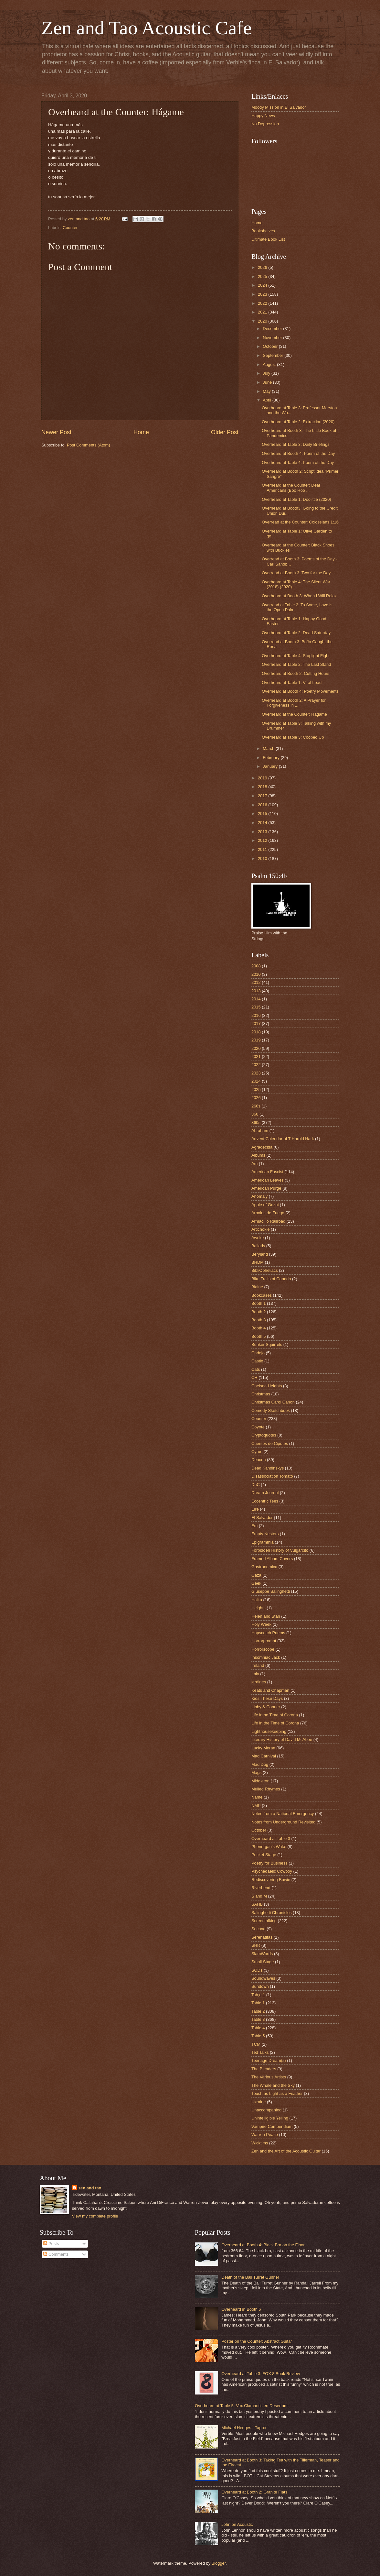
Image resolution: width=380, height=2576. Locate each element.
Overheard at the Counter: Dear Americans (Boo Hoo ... (291, 487)
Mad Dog (259, 1764)
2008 (256, 965)
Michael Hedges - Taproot (245, 2427)
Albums (258, 1155)
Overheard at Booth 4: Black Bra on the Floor (263, 2244)
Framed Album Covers (272, 1558)
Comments (56, 2254)
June (268, 382)
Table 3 (258, 2019)
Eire (255, 1509)
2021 (263, 312)
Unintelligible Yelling (269, 2118)
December (273, 328)
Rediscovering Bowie (270, 1879)
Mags (256, 1772)
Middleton (260, 1780)
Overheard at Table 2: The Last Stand (296, 664)
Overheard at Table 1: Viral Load (292, 682)
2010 (263, 858)
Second (258, 1928)
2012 (263, 840)
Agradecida (261, 1147)
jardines (258, 1681)
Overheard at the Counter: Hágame (294, 714)
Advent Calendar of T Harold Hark (282, 1138)
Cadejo (258, 1352)
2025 (263, 276)
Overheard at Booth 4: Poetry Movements (300, 691)
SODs (256, 1970)
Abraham (259, 1130)
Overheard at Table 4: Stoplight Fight (295, 655)
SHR (255, 1945)
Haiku (256, 1599)
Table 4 (258, 2027)
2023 (263, 294)
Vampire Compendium (271, 2126)
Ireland (257, 1665)
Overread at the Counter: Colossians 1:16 (300, 522)
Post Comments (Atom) (88, 445)
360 (254, 1114)
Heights (258, 1607)
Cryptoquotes (263, 1435)
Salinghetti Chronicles (271, 1912)
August (270, 364)
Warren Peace (264, 2134)
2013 (263, 831)
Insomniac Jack (265, 1657)
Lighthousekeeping (268, 1731)
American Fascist (267, 1171)
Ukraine (258, 2101)
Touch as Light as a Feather (277, 2093)
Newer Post (56, 432)
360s (255, 1122)
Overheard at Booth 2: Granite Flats (254, 2492)
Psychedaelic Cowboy (271, 1871)
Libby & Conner (265, 1706)
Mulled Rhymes (265, 1789)
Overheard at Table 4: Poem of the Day (298, 462)
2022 (263, 303)
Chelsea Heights (266, 1385)
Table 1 (258, 2002)
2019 (263, 778)
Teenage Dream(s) (268, 2060)
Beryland (259, 1254)
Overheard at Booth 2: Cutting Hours (295, 673)
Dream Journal (265, 1492)
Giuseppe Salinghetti (270, 1591)
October (271, 346)
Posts (51, 2243)
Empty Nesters (265, 1533)
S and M (259, 1896)
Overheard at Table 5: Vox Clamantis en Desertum (241, 2405)
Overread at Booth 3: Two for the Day (296, 572)
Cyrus (256, 1451)
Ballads (258, 1245)
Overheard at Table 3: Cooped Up (293, 737)
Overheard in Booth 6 (241, 2309)
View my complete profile (95, 2216)
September (273, 355)
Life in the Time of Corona (275, 1723)
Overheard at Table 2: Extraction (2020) (298, 421)
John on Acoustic (237, 2524)
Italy (255, 1673)
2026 (263, 267)
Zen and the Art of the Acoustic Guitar (286, 2151)
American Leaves (267, 1180)
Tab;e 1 (258, 1994)
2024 (263, 285)
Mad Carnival (263, 1756)
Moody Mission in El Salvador (278, 107)
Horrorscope (262, 1649)
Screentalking (264, 1920)
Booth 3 (258, 1319)
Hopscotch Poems (268, 1632)
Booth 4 (258, 1328)
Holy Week (261, 1624)
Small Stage (262, 1961)
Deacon (258, 1459)
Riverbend (260, 1887)
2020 (263, 321)
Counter (70, 227)
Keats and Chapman (270, 1690)
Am (254, 1163)
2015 (263, 813)
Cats (255, 1369)
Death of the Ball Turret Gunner (250, 2277)
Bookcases (261, 1295)
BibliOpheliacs (264, 1270)
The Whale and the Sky (273, 2085)
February (271, 757)
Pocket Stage (263, 1854)
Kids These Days (267, 1698)
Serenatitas (261, 1937)
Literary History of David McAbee (281, 1739)
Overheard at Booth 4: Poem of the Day (298, 453)
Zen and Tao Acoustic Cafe (146, 28)
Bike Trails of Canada (271, 1278)
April (267, 400)
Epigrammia (262, 1542)
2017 (263, 795)
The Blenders (263, 2068)
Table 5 (258, 2035)
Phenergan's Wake (268, 1846)
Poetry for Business (269, 1863)
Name (256, 1797)
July (267, 373)
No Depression (265, 123)
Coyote (258, 1427)
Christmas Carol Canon (273, 1402)
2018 (263, 786)
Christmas (260, 1394)
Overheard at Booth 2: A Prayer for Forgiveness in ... (294, 703)
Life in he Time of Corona (274, 1714)
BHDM (257, 1262)
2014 (263, 822)
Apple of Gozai (265, 1204)
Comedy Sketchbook (270, 1410)
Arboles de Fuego (267, 1212)
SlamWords (262, 1953)
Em (254, 1525)
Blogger (219, 2563)
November (273, 337)
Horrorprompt (263, 1640)
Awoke (257, 1237)
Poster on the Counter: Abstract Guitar (256, 2341)
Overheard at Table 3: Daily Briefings (295, 444)
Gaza (256, 1575)
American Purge (266, 1188)
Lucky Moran (263, 1747)
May (267, 391)
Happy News (263, 115)
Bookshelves (263, 230)
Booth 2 (258, 1311)
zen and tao (90, 2187)
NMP (256, 1805)
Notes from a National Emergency (282, 1813)
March (269, 748)
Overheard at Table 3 (270, 1838)
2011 (263, 849)
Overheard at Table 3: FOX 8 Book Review (260, 2373)
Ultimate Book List (268, 239)
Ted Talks (260, 2052)
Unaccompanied (266, 2110)
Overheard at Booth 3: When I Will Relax (299, 595)
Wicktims (259, 2143)
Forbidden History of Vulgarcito (279, 1550)
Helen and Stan (265, 1616)
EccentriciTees (264, 1501)
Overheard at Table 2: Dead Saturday (296, 632)
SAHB (257, 1904)
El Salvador (262, 1517)
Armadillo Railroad (268, 1221)
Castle (257, 1361)
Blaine (257, 1286)
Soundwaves (263, 1978)
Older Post (224, 432)
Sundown (260, 1986)
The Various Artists (268, 2077)
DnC (255, 1484)
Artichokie (260, 1229)
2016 (263, 804)
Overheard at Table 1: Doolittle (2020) (296, 499)
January (271, 766)
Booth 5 (258, 1336)
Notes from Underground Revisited (283, 1822)
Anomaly (259, 1196)
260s (255, 1106)
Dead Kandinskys (267, 1468)
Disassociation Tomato (272, 1476)
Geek (256, 1583)
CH (254, 1377)
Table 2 (258, 2011)
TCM (255, 2044)
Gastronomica (264, 1566)
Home (141, 432)
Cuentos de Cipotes (269, 1443)
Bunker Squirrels (266, 1344)
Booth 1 (258, 1303)
